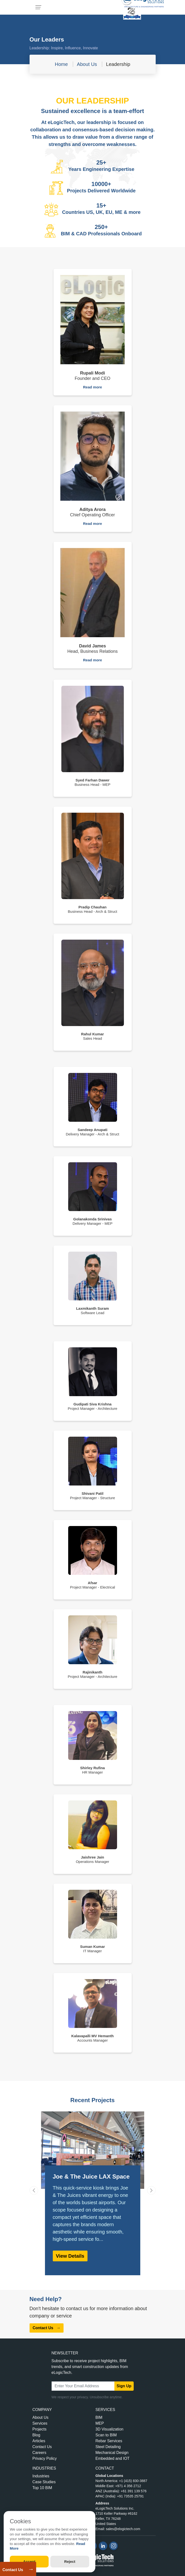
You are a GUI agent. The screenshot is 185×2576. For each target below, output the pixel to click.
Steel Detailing (108, 2447)
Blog (36, 2435)
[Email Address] (83, 2386)
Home (61, 64)
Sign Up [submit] (124, 2386)
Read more (92, 387)
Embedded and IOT (113, 2458)
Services (40, 2423)
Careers (39, 2453)
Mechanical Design (112, 2453)
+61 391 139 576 (134, 2491)
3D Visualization (109, 2429)
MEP (100, 2423)
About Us (87, 64)
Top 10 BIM (42, 2488)
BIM (99, 2417)
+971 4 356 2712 (128, 2486)
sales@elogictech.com (123, 2529)
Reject (69, 2561)
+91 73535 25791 (130, 2496)
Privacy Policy (45, 2458)
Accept (29, 2561)
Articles (39, 2441)
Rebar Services (109, 2441)
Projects (40, 2429)
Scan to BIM (106, 2435)
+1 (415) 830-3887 (133, 2481)
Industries (41, 2476)
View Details (70, 2256)
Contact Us (12, 2570)
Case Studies (44, 2482)
